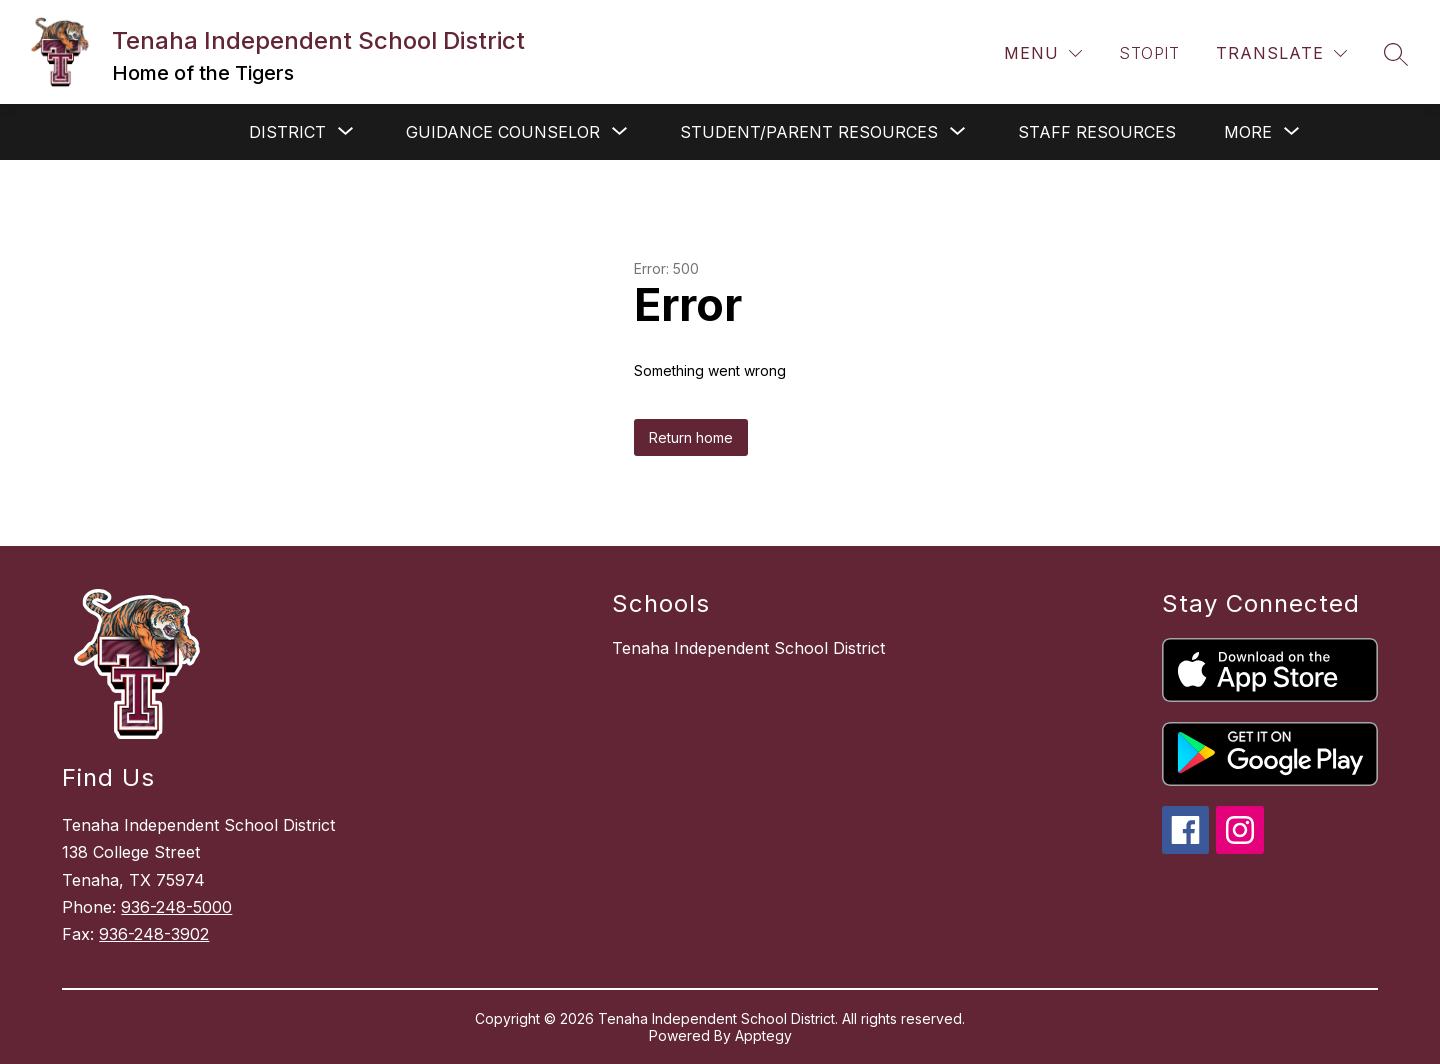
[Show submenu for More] (1248, 132)
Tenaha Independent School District (748, 648)
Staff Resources (1097, 132)
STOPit (1149, 53)
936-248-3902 (154, 934)
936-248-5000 (176, 907)
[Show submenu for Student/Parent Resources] (809, 132)
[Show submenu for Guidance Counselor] (503, 132)
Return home (691, 437)
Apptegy (763, 1035)
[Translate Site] (1281, 53)
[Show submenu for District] (287, 132)
